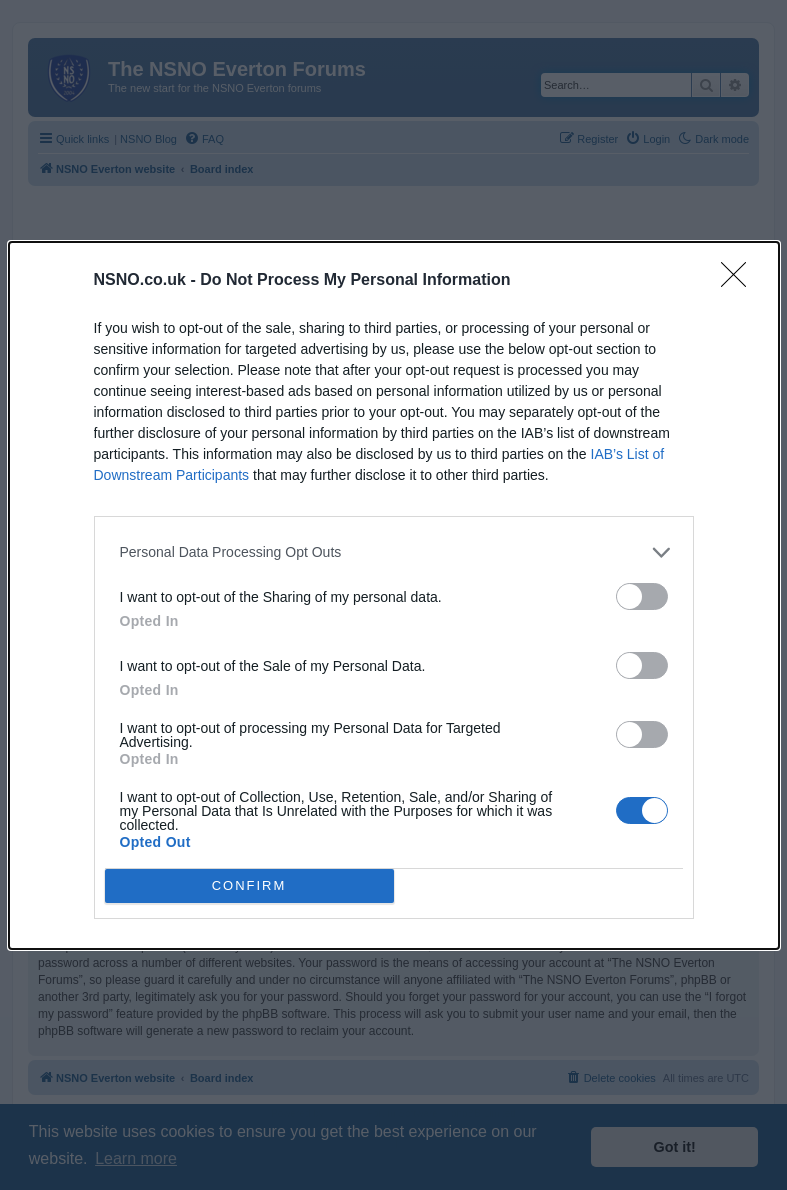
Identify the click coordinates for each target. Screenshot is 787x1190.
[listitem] (394, 552)
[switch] (642, 596)
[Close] (740, 281)
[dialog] (394, 595)
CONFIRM (249, 885)
